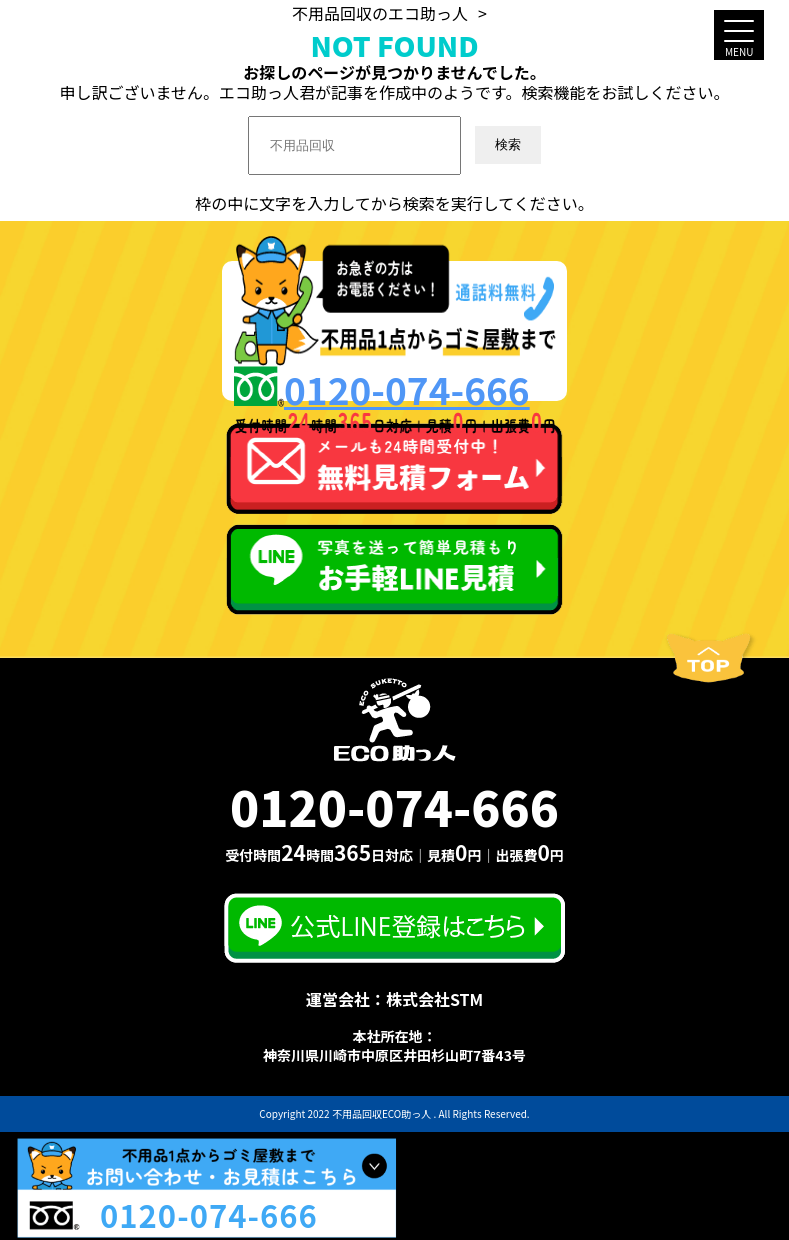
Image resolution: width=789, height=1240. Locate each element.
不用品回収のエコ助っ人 (380, 13)
